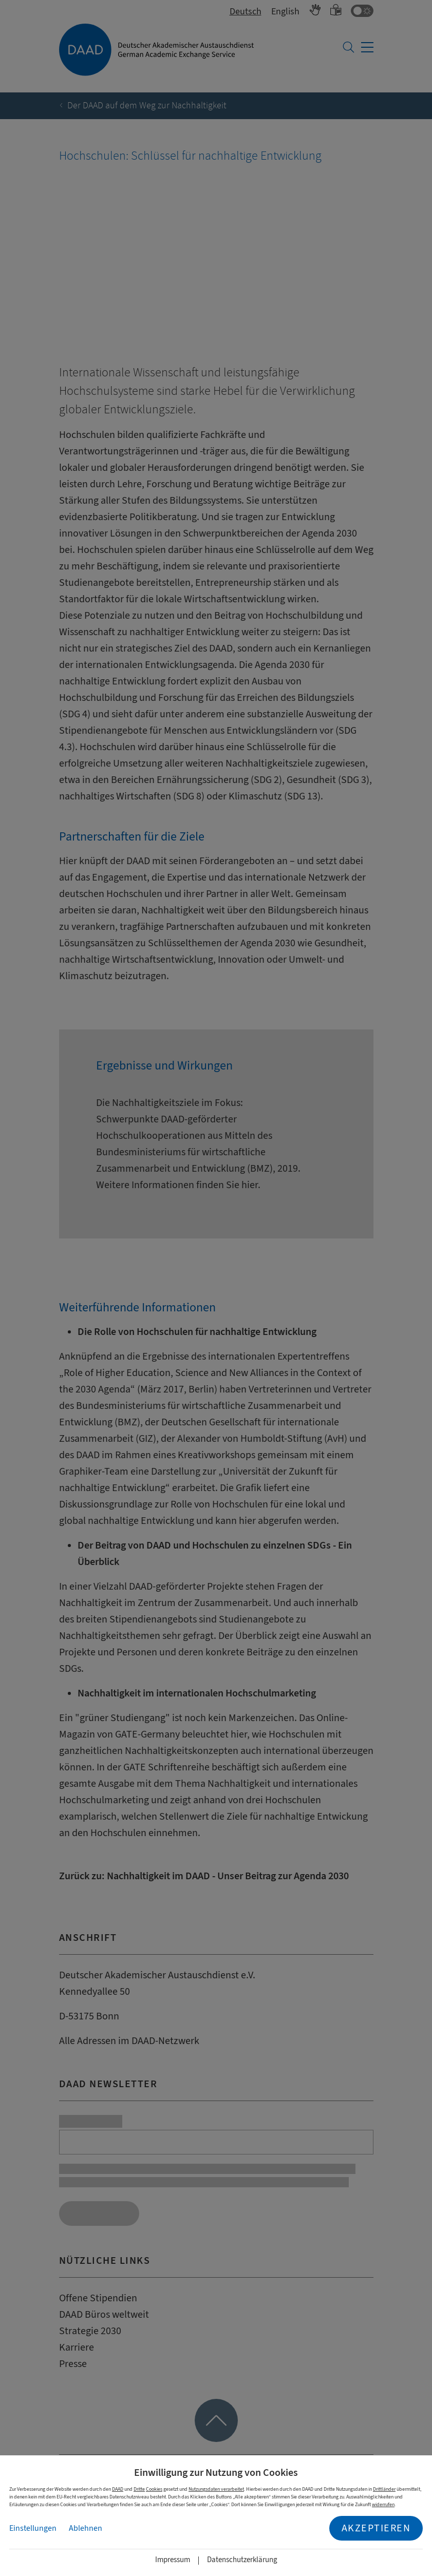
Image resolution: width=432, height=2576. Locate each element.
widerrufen (383, 2504)
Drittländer (384, 2489)
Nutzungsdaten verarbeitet (216, 2489)
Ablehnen (85, 2528)
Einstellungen (33, 2528)
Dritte (139, 2489)
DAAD (117, 2489)
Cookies (154, 2489)
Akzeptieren (376, 2528)
